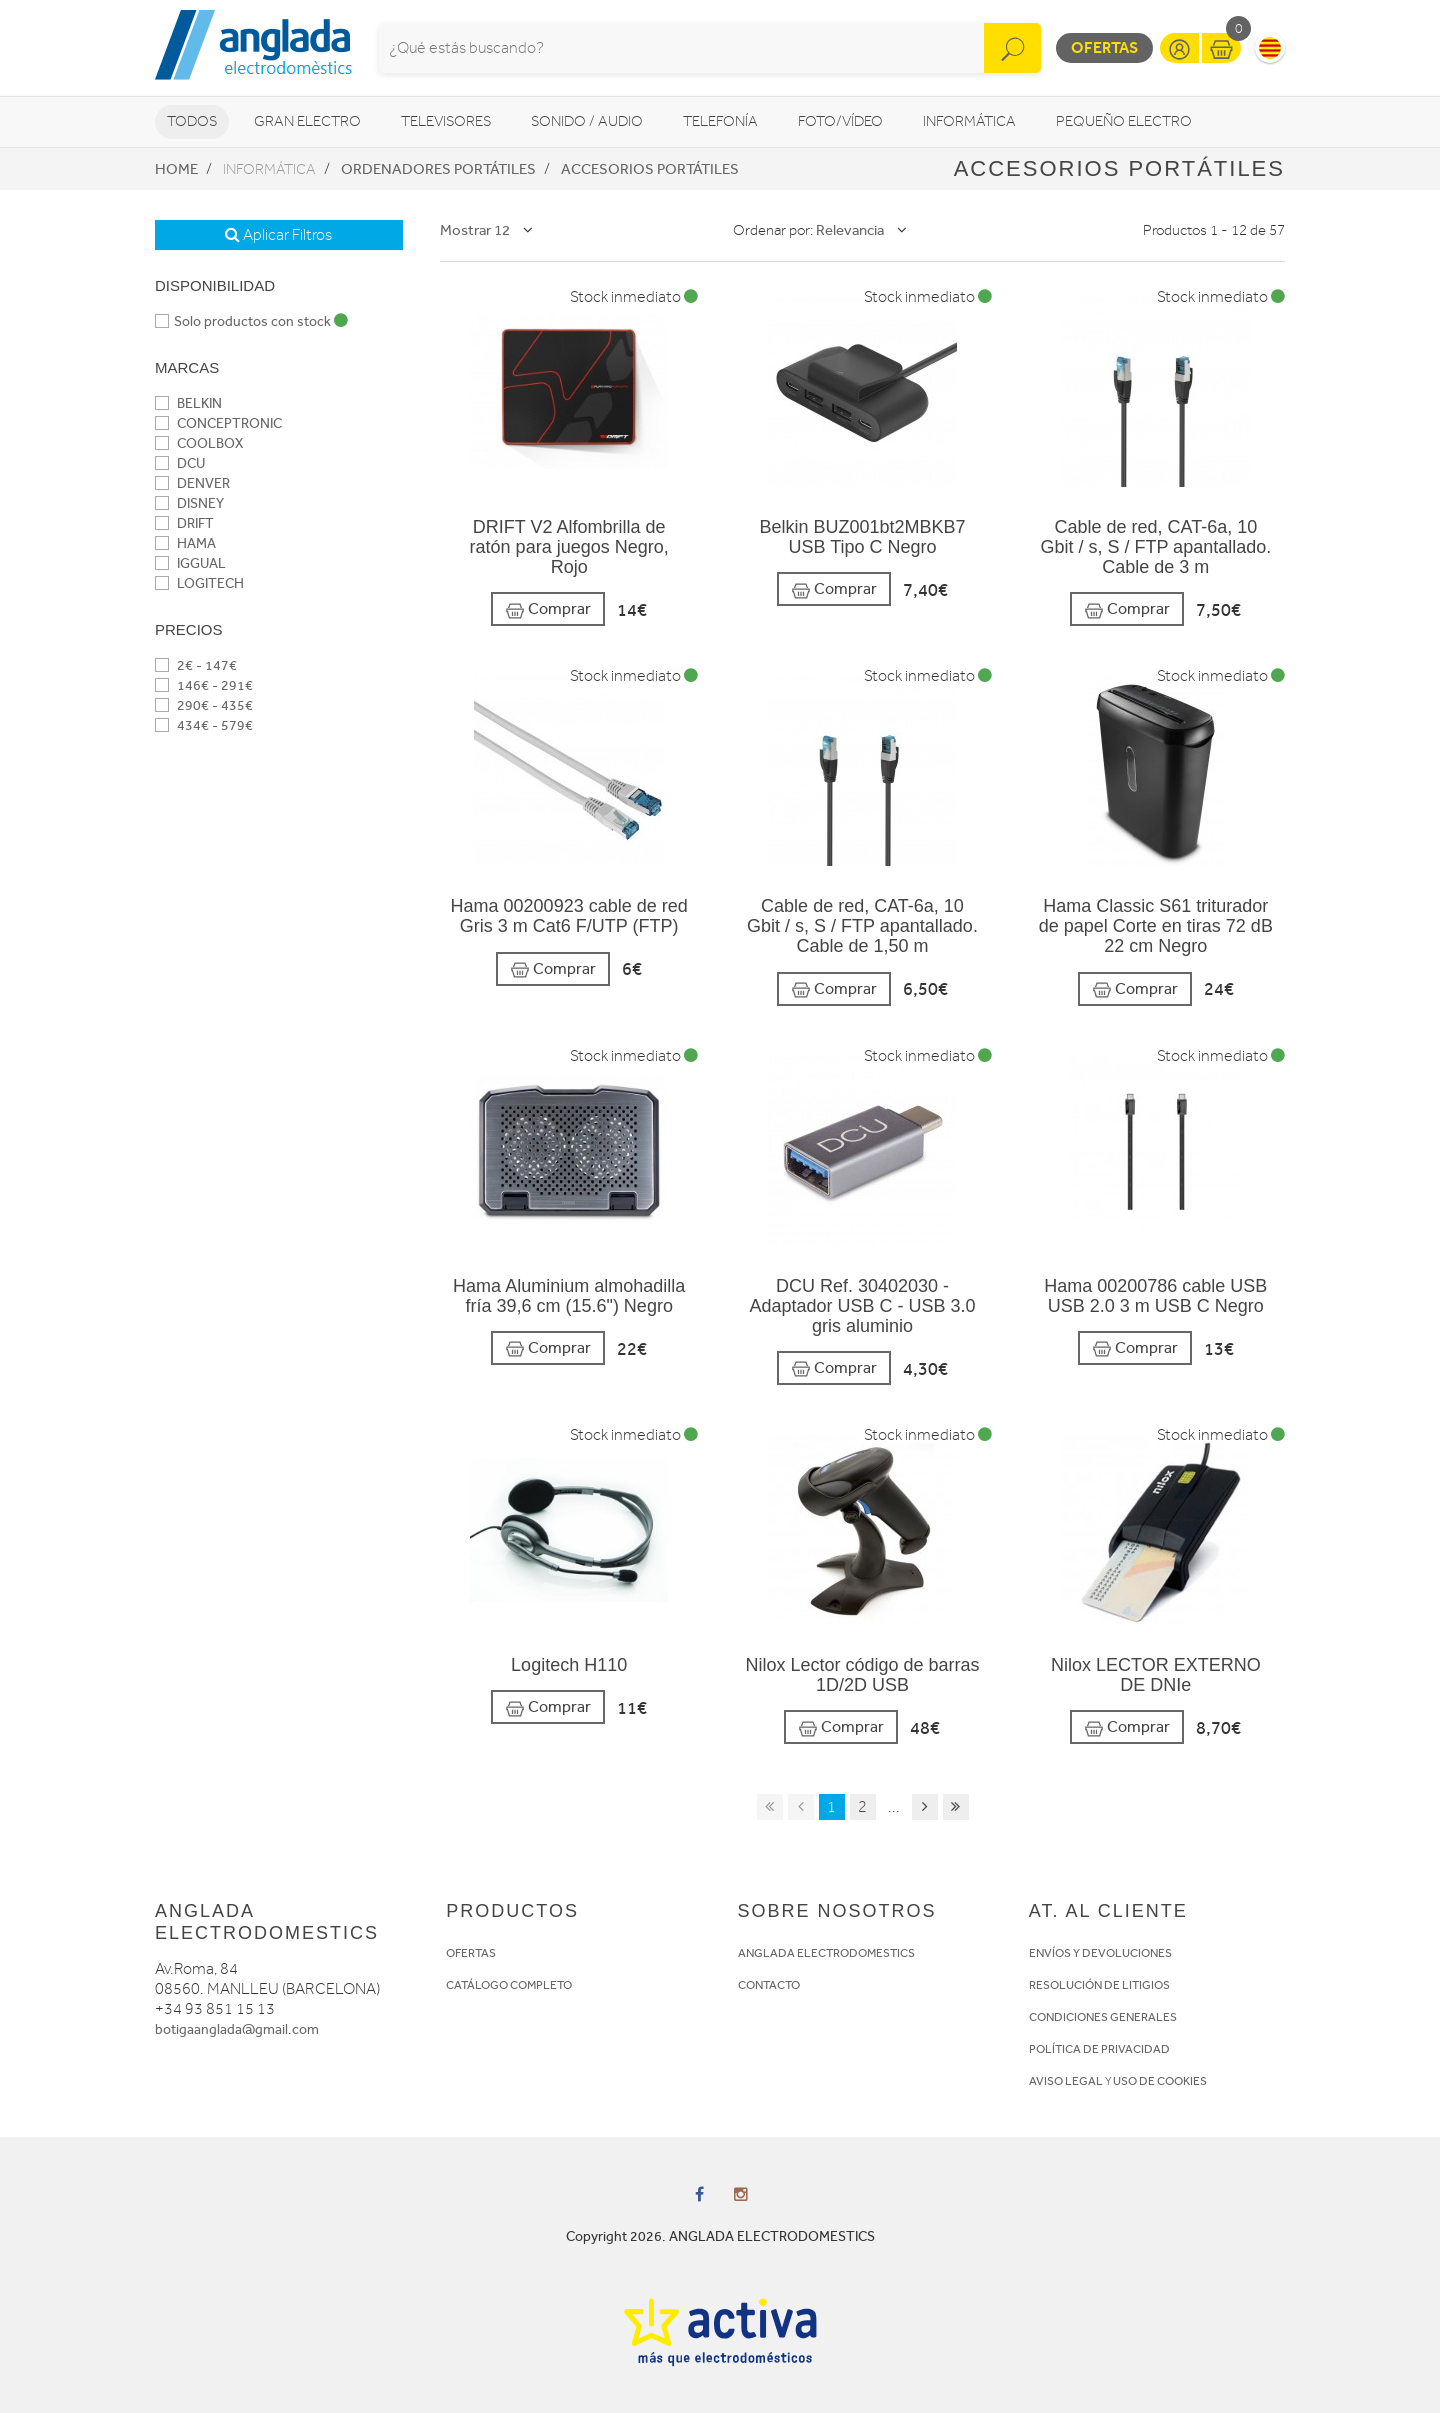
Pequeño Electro (1124, 121)
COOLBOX (199, 443)
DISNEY (189, 503)
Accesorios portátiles (650, 169)
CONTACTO (769, 1985)
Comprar (548, 609)
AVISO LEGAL (1066, 2081)
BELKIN (188, 403)
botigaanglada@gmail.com (237, 2029)
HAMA (185, 543)
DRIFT (184, 523)
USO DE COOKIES (1160, 2081)
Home (176, 169)
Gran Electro (307, 121)
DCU (180, 463)
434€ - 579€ (204, 725)
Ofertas (1104, 47)
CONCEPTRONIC (218, 423)
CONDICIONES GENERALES (1103, 2017)
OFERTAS (471, 1953)
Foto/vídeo (840, 121)
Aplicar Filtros (278, 235)
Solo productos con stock (251, 321)
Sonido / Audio (587, 121)
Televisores (446, 121)
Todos (192, 121)
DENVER (192, 483)
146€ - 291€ (204, 685)
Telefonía (720, 121)
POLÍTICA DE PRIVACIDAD (1099, 2049)
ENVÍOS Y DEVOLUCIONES (1100, 1953)
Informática (969, 121)
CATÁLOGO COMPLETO (509, 1985)
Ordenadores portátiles (438, 169)
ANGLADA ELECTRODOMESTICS (826, 1953)
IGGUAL (190, 563)
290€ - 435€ (204, 705)
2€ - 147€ (196, 665)
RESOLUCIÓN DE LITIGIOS (1099, 1985)
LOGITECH (199, 583)
